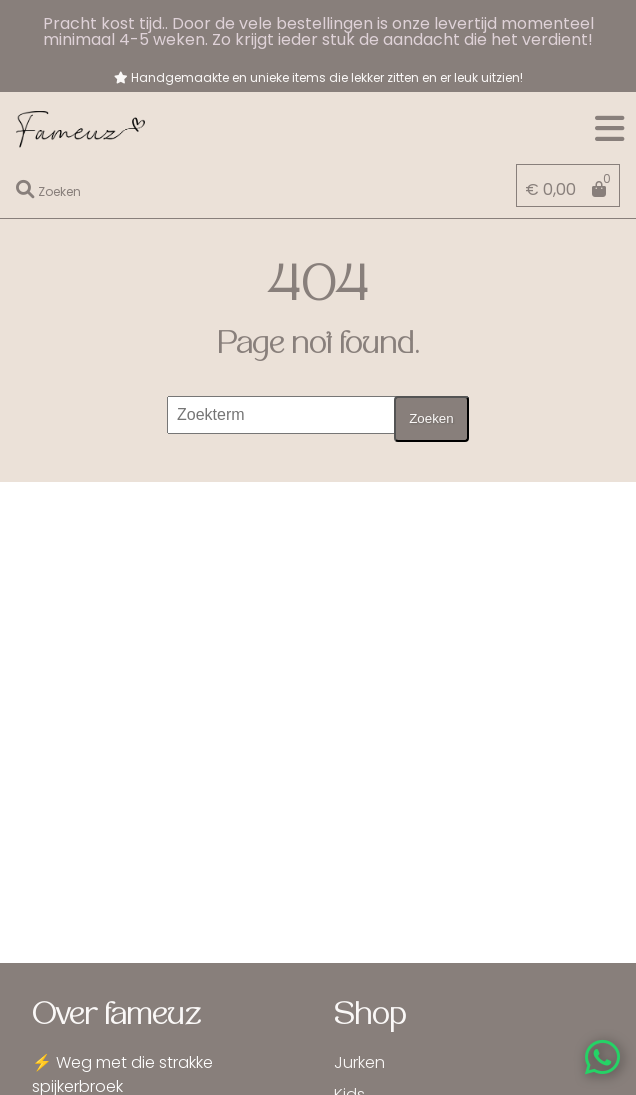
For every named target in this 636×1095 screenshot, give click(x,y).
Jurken (359, 1062)
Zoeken (431, 418)
